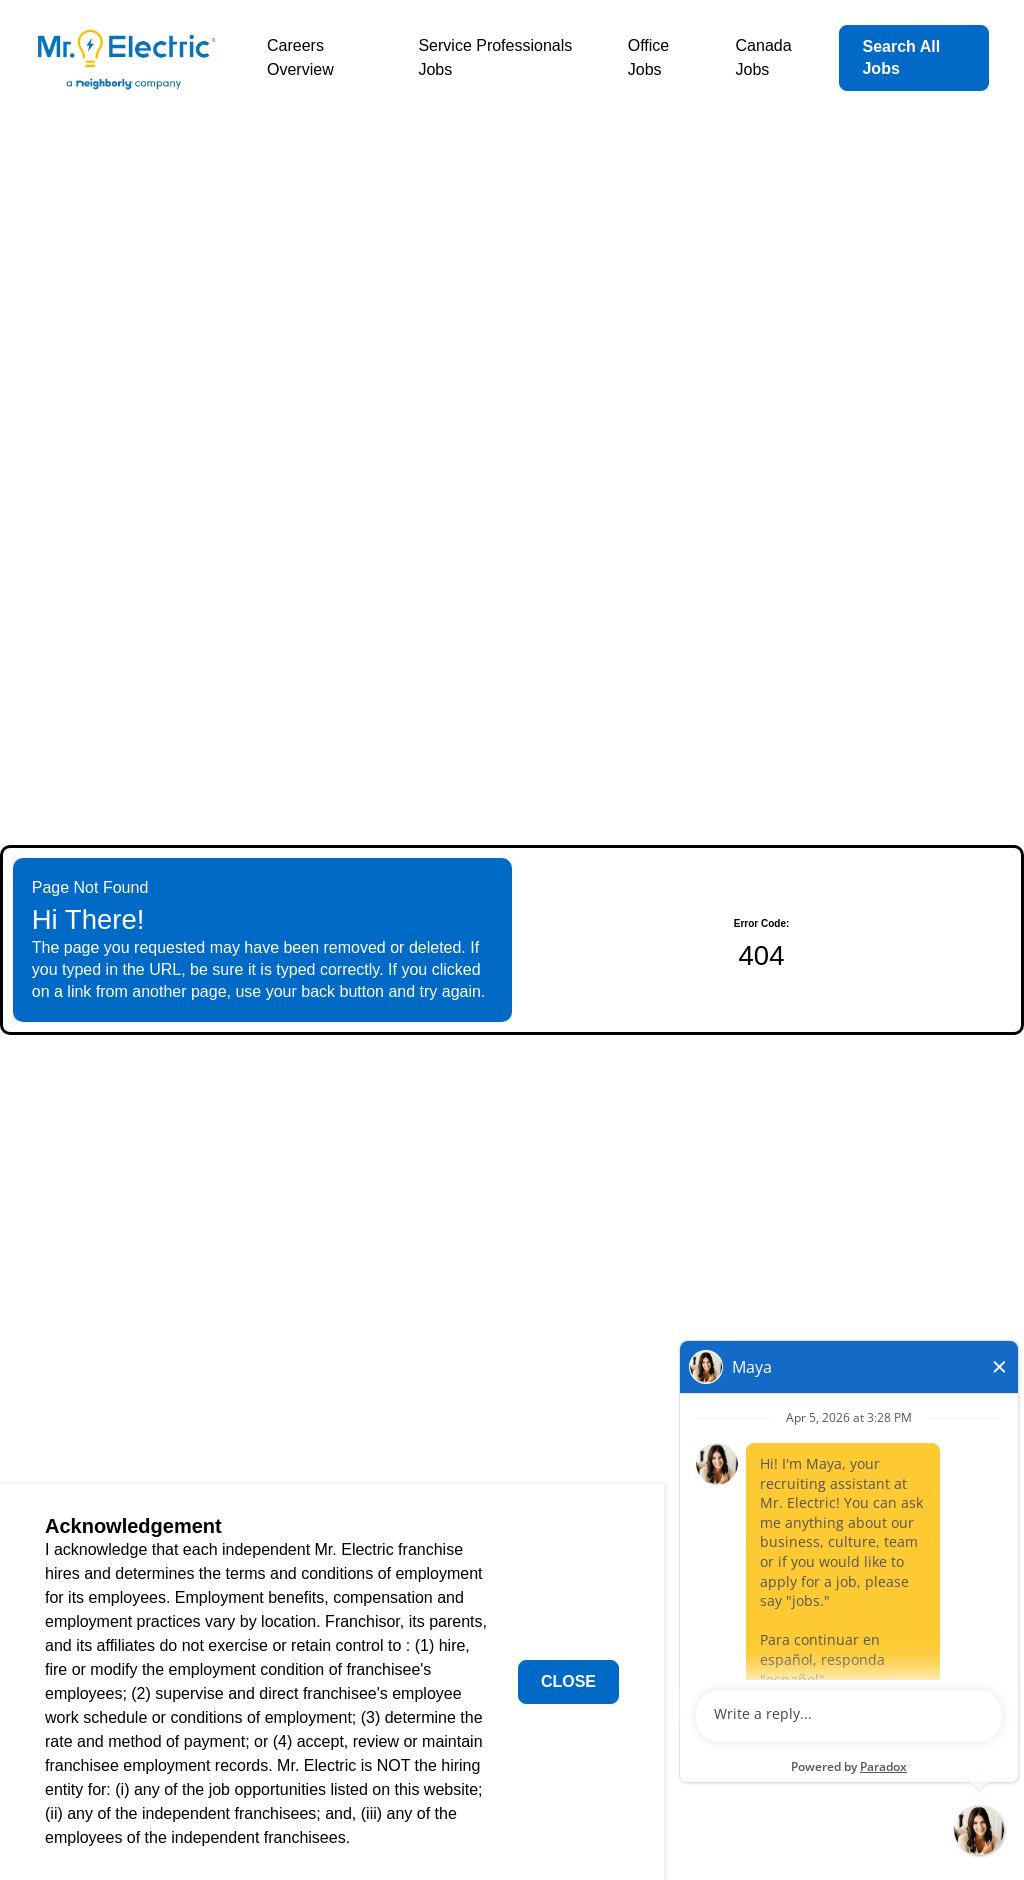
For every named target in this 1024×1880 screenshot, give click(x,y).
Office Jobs (649, 57)
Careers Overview (300, 57)
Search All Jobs (901, 57)
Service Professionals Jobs (495, 57)
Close (568, 1681)
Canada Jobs (764, 57)
